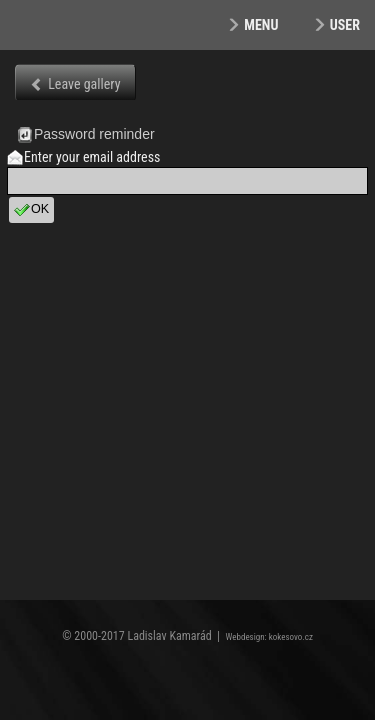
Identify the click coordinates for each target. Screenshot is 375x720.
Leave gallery (84, 84)
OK (31, 210)
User (345, 25)
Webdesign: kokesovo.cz (269, 637)
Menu (261, 25)
